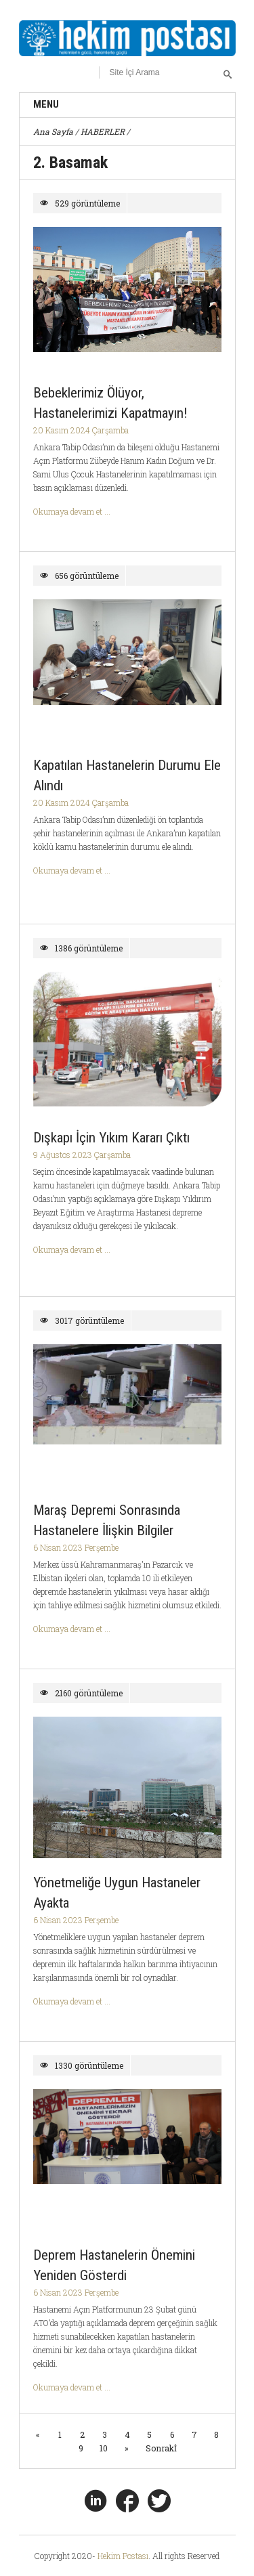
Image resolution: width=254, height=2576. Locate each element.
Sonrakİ (161, 2448)
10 (104, 2448)
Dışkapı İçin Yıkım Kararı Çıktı (111, 1138)
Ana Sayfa (53, 131)
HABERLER (103, 131)
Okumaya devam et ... (71, 511)
